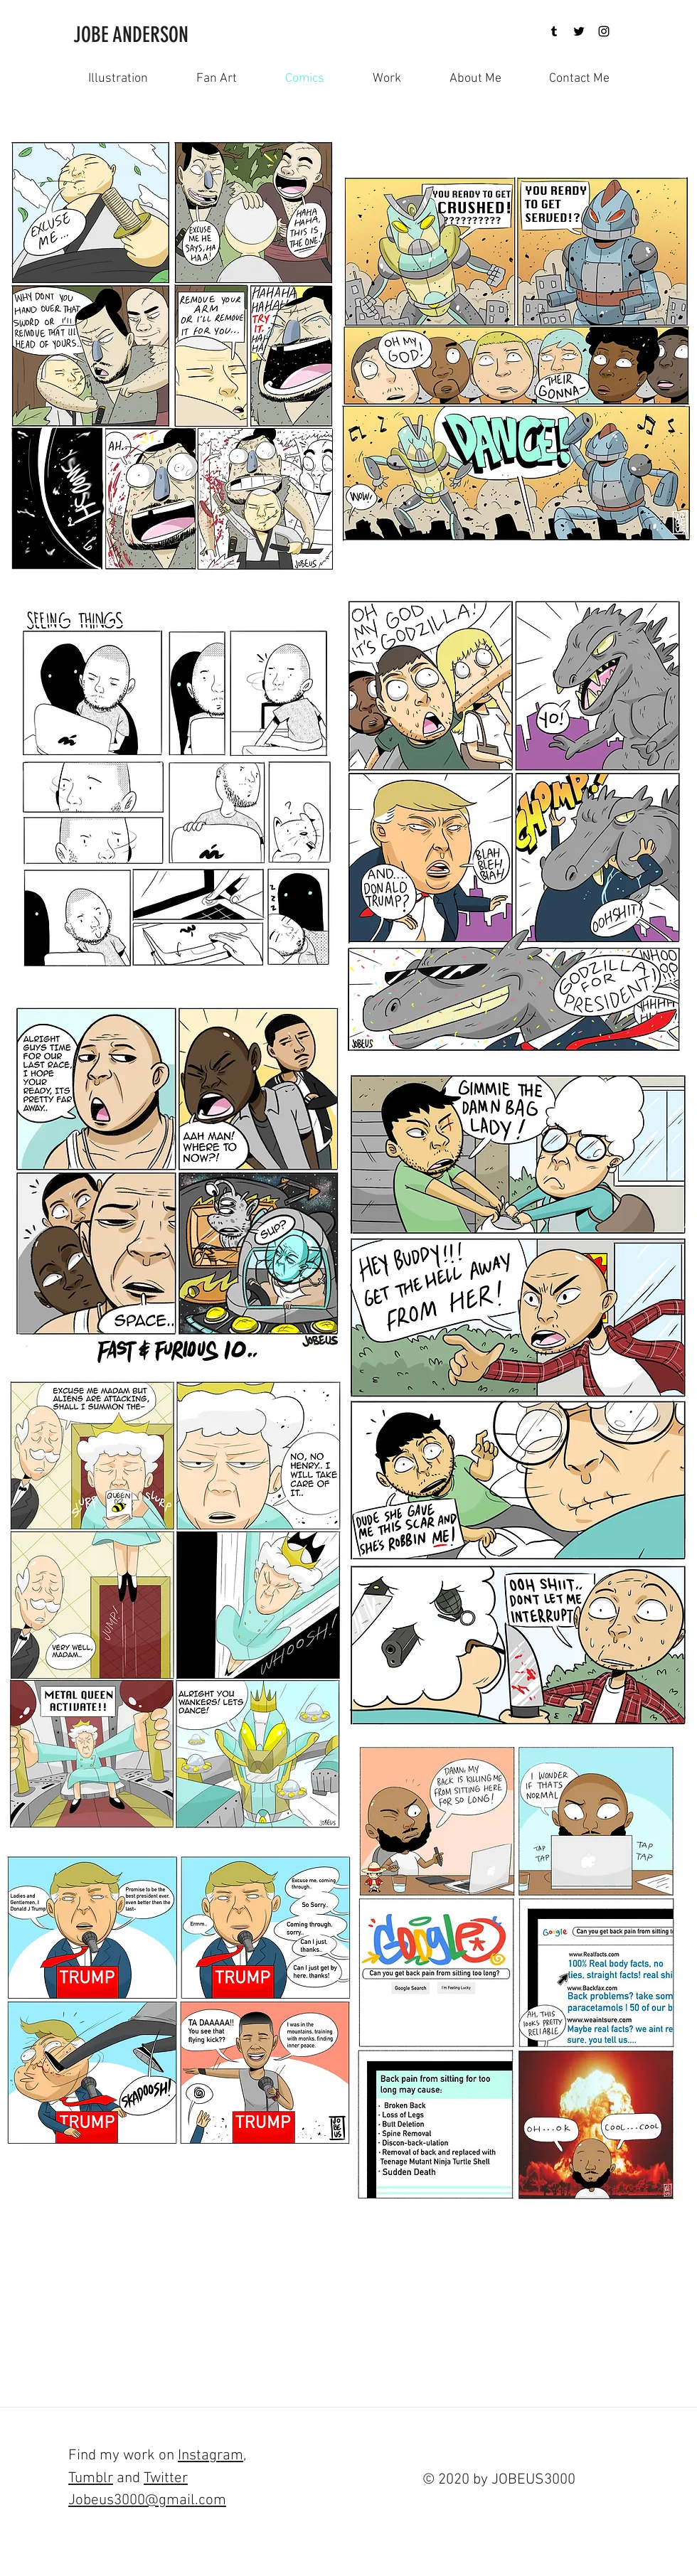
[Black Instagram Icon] (604, 31)
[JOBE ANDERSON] (140, 35)
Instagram (210, 2455)
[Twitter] (579, 31)
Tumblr (90, 2478)
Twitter (166, 2478)
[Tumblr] (554, 31)
